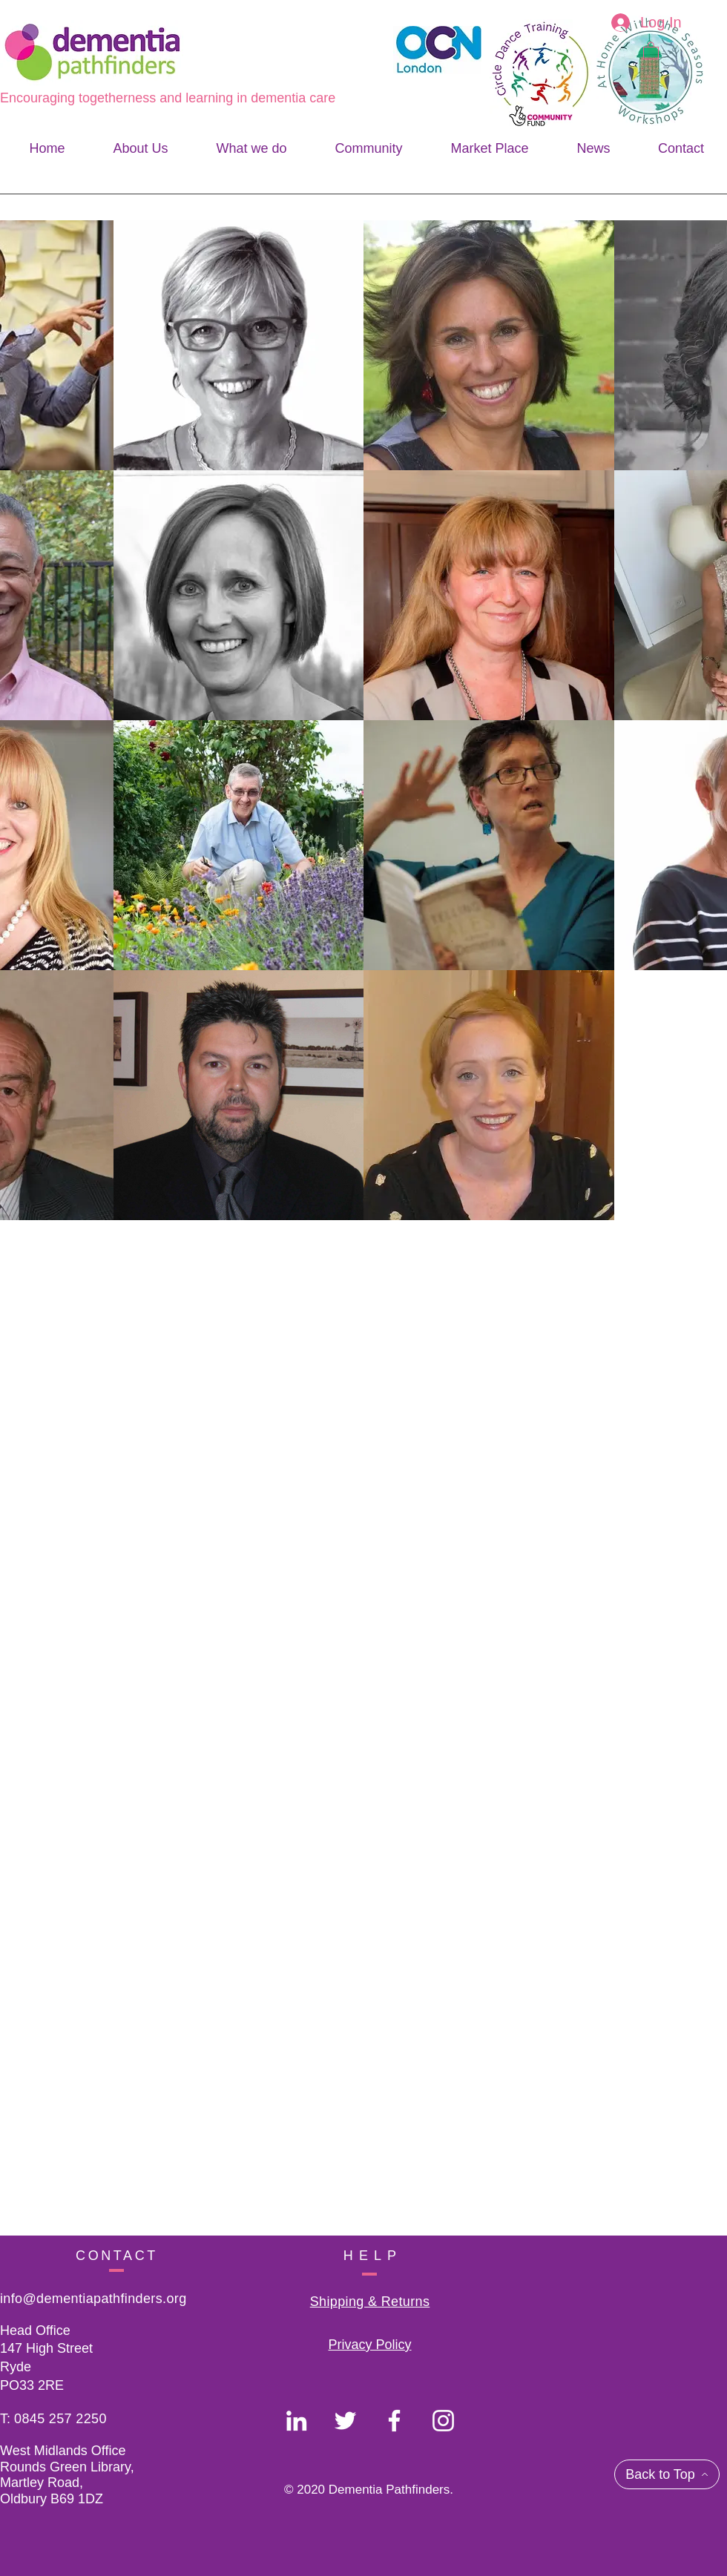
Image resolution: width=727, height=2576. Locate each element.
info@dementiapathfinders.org (93, 2298)
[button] (651, 50)
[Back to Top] (667, 2474)
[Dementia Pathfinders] (296, 2420)
